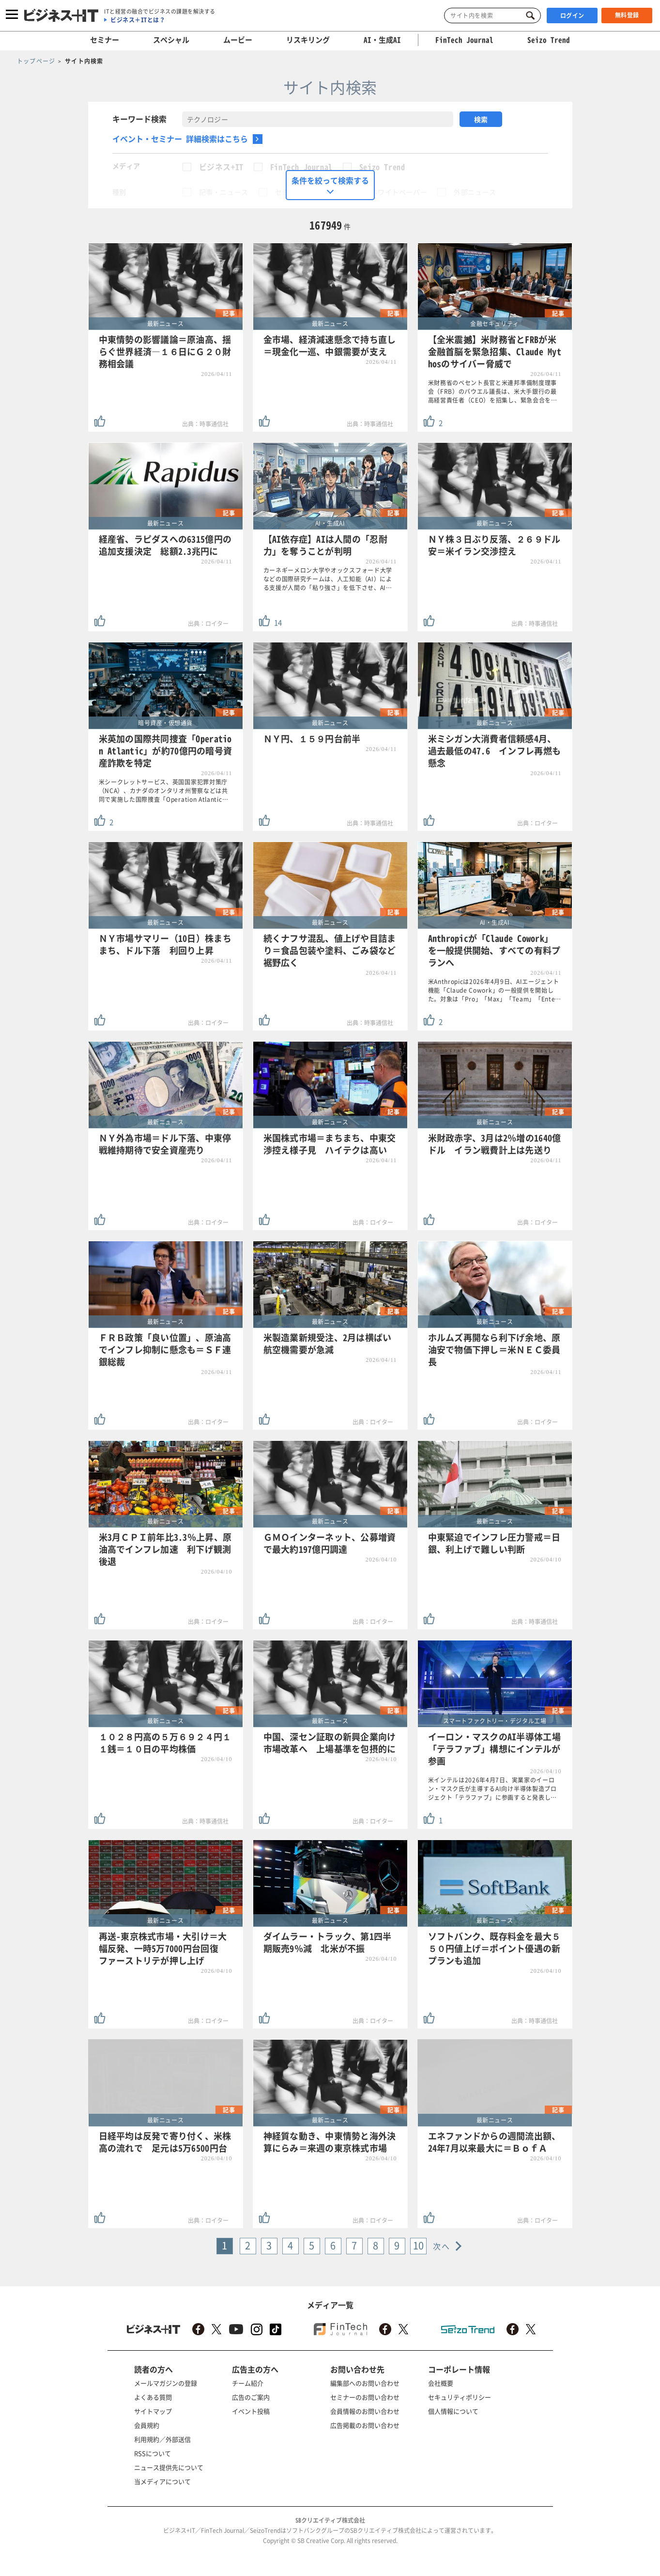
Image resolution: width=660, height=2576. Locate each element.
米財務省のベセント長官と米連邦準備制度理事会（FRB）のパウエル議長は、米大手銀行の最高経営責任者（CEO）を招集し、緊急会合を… (492, 391)
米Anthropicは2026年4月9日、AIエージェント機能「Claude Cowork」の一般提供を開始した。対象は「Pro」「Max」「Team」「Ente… (495, 990)
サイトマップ (153, 2411)
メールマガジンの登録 (165, 2383)
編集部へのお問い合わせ (364, 2383)
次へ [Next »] (441, 2246)
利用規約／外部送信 (162, 2439)
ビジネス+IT (221, 166)
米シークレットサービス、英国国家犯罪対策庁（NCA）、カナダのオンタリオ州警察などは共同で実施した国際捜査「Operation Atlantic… (164, 791)
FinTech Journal (301, 166)
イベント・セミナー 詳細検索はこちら (180, 138)
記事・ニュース (223, 192)
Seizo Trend (382, 166)
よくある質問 (153, 2397)
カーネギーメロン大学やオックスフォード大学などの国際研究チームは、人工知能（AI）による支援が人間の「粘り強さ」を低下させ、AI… (328, 579)
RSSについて (152, 2453)
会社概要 (440, 2383)
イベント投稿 (251, 2411)
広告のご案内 (251, 2397)
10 (419, 2245)
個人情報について (453, 2411)
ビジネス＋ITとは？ (137, 20)
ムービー (237, 39)
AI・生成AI (382, 39)
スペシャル (171, 39)
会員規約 (146, 2425)
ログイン (572, 15)
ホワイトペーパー (398, 192)
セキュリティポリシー (459, 2397)
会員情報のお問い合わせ (364, 2411)
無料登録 (627, 15)
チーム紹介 (247, 2383)
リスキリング (308, 39)
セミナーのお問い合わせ (364, 2397)
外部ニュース (475, 192)
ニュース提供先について (168, 2467)
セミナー (104, 39)
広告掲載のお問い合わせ (364, 2425)
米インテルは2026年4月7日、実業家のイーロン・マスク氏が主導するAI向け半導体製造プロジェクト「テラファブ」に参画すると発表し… (492, 1789)
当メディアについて (162, 2481)
